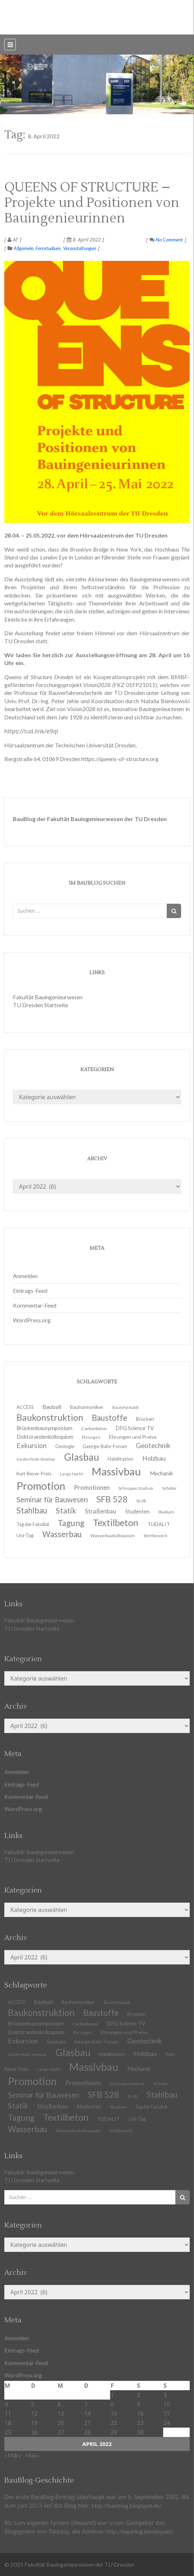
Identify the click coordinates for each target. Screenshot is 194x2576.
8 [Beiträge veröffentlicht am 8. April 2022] (112, 2404)
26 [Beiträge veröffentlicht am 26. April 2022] (34, 2432)
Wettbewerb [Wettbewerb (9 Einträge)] (155, 1535)
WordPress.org (32, 1320)
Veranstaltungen (79, 248)
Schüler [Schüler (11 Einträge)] (169, 1488)
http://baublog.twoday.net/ (139, 2531)
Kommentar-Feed (34, 1305)
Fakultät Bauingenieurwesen (47, 997)
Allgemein (23, 248)
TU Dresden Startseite (40, 1004)
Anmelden (25, 1275)
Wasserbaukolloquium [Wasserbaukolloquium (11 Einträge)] (112, 1535)
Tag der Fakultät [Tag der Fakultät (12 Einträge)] (151, 2107)
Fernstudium (48, 248)
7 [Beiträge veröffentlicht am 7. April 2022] (85, 2404)
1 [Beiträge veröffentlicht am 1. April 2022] (112, 2394)
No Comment (166, 239)
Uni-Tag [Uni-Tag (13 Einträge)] (25, 1535)
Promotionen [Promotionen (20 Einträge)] (92, 1487)
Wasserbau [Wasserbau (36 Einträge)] (62, 1534)
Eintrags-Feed (30, 1290)
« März (13, 2455)
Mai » (32, 2455)
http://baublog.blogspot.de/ (126, 2505)
